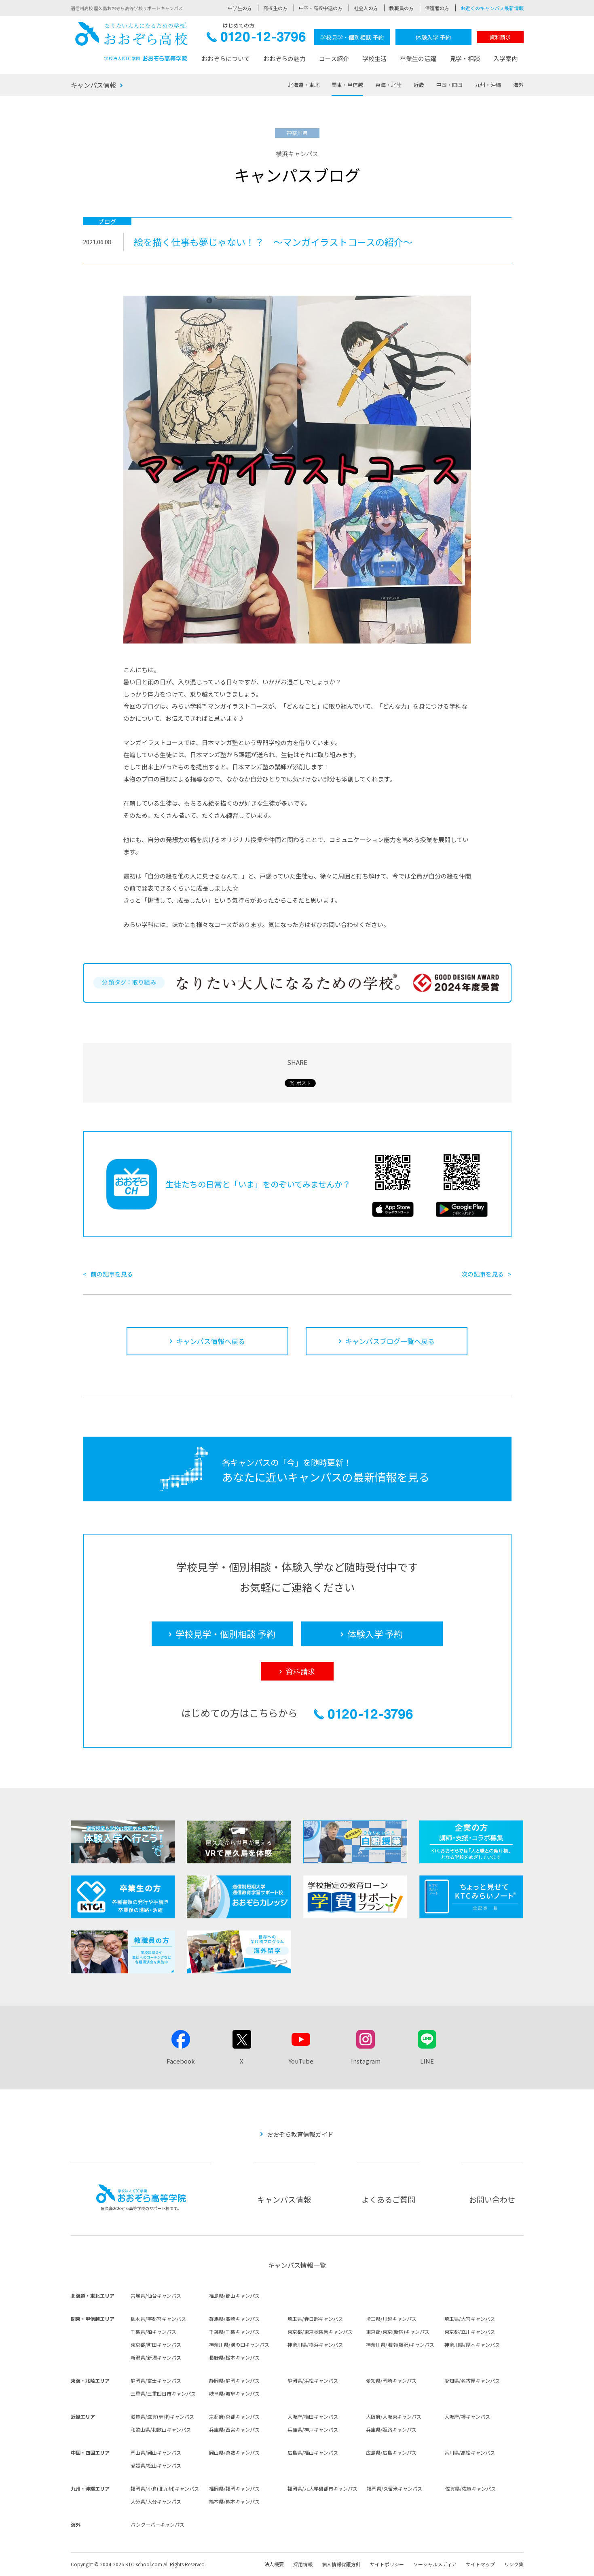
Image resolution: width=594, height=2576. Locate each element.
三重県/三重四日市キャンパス (163, 2393)
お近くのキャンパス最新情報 (492, 7)
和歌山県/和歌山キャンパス (161, 2429)
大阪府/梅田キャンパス (312, 2416)
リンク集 (514, 2564)
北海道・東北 (303, 85)
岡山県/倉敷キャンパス (234, 2452)
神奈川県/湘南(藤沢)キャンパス (400, 2344)
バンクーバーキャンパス (157, 2524)
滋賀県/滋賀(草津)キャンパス (162, 2416)
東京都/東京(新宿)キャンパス (397, 2331)
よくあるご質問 (388, 2199)
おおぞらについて (225, 58)
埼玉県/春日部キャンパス (315, 2318)
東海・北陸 (388, 85)
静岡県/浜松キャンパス (312, 2380)
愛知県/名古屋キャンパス (472, 2380)
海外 (518, 85)
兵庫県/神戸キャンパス (312, 2429)
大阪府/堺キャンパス (467, 2416)
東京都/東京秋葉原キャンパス (320, 2331)
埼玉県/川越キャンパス (391, 2318)
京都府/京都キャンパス (234, 2416)
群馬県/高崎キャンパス (234, 2318)
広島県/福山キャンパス (312, 2452)
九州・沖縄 (488, 85)
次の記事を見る (482, 1274)
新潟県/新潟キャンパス (156, 2357)
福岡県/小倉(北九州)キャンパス (165, 2488)
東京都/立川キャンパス (469, 2331)
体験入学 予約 (433, 37)
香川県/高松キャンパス (469, 2452)
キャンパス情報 (93, 85)
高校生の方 (275, 7)
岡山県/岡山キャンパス (156, 2452)
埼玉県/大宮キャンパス (469, 2318)
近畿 (419, 85)
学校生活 (374, 58)
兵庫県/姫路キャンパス (391, 2429)
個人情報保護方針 (341, 2564)
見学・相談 (465, 58)
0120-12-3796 (256, 39)
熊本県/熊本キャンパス (234, 2501)
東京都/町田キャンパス (156, 2344)
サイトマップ (480, 2564)
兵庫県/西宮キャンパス (234, 2429)
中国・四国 (449, 85)
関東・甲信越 (347, 85)
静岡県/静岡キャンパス (234, 2380)
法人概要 (274, 2564)
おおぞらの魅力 (284, 58)
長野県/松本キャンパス (234, 2357)
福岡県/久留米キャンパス (394, 2488)
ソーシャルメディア (435, 2564)
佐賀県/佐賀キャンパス (470, 2488)
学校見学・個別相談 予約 (352, 37)
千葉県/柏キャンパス (153, 2331)
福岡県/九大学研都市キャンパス (322, 2488)
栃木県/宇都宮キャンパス (158, 2318)
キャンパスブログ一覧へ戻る (390, 1341)
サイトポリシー (387, 2564)
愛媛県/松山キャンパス (156, 2465)
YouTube (300, 2061)
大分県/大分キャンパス (156, 2501)
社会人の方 (366, 7)
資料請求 (500, 37)
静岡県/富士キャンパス (156, 2380)
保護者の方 (437, 7)
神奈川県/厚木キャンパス (472, 2344)
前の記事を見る (112, 1274)
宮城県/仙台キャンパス (156, 2295)
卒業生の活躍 (418, 58)
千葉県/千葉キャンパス (234, 2331)
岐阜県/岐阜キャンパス (234, 2393)
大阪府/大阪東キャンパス (393, 2416)
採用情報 (303, 2564)
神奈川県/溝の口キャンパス (239, 2344)
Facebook (181, 2061)
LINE (427, 2061)
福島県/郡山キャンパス (234, 2295)
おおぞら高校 (131, 41)
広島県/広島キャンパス (391, 2452)
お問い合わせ (492, 2199)
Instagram (365, 2061)
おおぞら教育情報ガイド (300, 2134)
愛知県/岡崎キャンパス (391, 2380)
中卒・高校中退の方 (320, 7)
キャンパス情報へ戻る (210, 1341)
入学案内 (505, 58)
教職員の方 (401, 7)
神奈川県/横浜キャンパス (315, 2344)
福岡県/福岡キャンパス (234, 2488)
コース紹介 (334, 58)
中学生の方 (240, 7)
